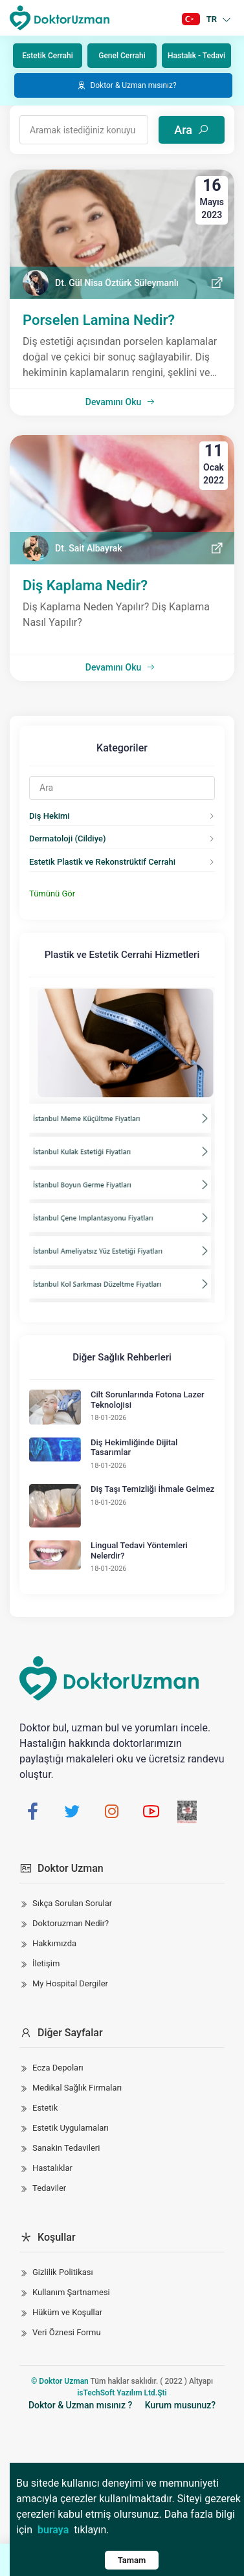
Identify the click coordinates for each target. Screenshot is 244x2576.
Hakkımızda (54, 1943)
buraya (53, 2530)
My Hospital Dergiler (70, 1983)
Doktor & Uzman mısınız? (126, 85)
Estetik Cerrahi (47, 55)
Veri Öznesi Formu (66, 2332)
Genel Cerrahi (121, 55)
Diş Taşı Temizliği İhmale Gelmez (152, 1489)
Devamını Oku (120, 402)
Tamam (132, 2560)
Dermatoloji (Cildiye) (67, 838)
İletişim (46, 1963)
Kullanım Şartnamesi (71, 2292)
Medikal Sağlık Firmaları (77, 2088)
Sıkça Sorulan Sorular (72, 1903)
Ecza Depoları (57, 2067)
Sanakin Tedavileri (66, 2148)
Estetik (45, 2108)
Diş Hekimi (49, 816)
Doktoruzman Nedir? (70, 1923)
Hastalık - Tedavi (196, 55)
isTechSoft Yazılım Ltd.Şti (122, 2392)
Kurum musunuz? (180, 2405)
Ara (191, 130)
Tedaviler (49, 2188)
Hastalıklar (52, 2168)
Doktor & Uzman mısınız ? (80, 2405)
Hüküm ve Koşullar (67, 2312)
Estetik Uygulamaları (70, 2128)
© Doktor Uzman (60, 2381)
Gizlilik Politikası (62, 2272)
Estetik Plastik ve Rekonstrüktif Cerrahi (102, 862)
